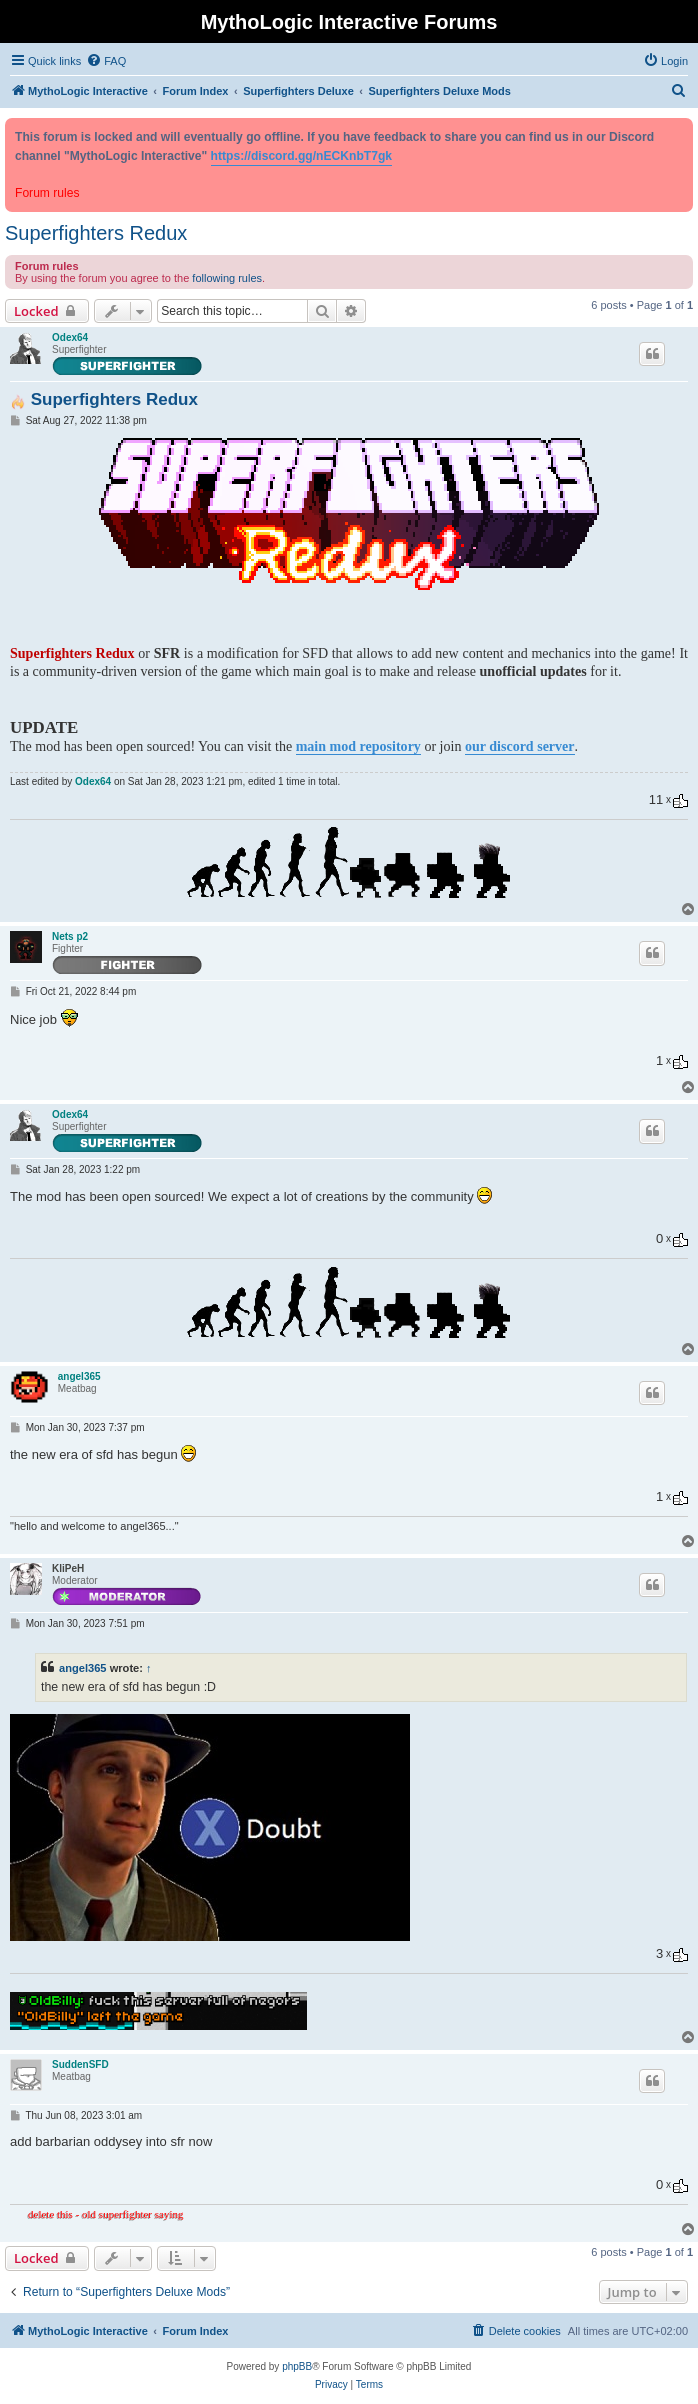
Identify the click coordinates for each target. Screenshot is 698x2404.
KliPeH (68, 1568)
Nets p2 (70, 936)
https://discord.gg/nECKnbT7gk (301, 156)
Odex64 (70, 337)
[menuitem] (106, 61)
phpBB (297, 2366)
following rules (227, 278)
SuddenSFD (80, 2064)
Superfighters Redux (96, 233)
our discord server (520, 746)
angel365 (79, 1376)
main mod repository (358, 746)
